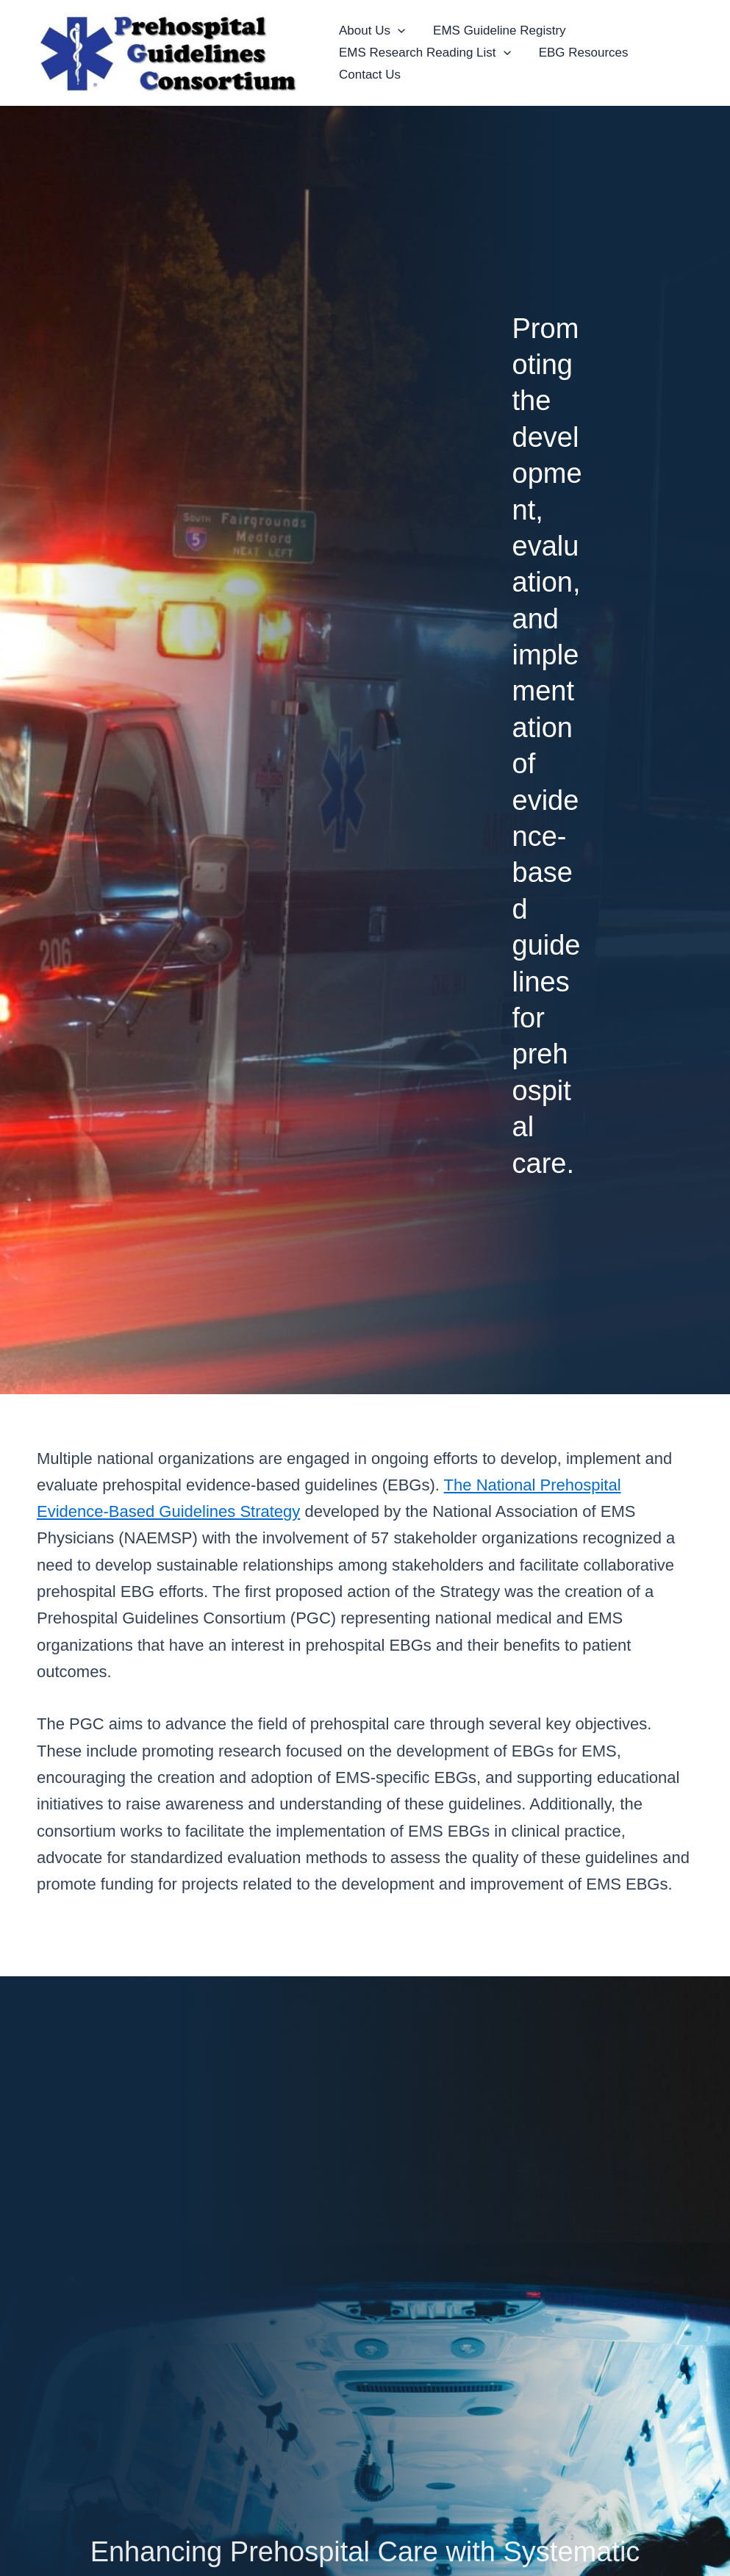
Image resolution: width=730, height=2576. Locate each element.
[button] (396, 31)
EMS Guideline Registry (495, 30)
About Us (370, 31)
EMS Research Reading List (423, 53)
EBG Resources (579, 53)
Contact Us (368, 75)
